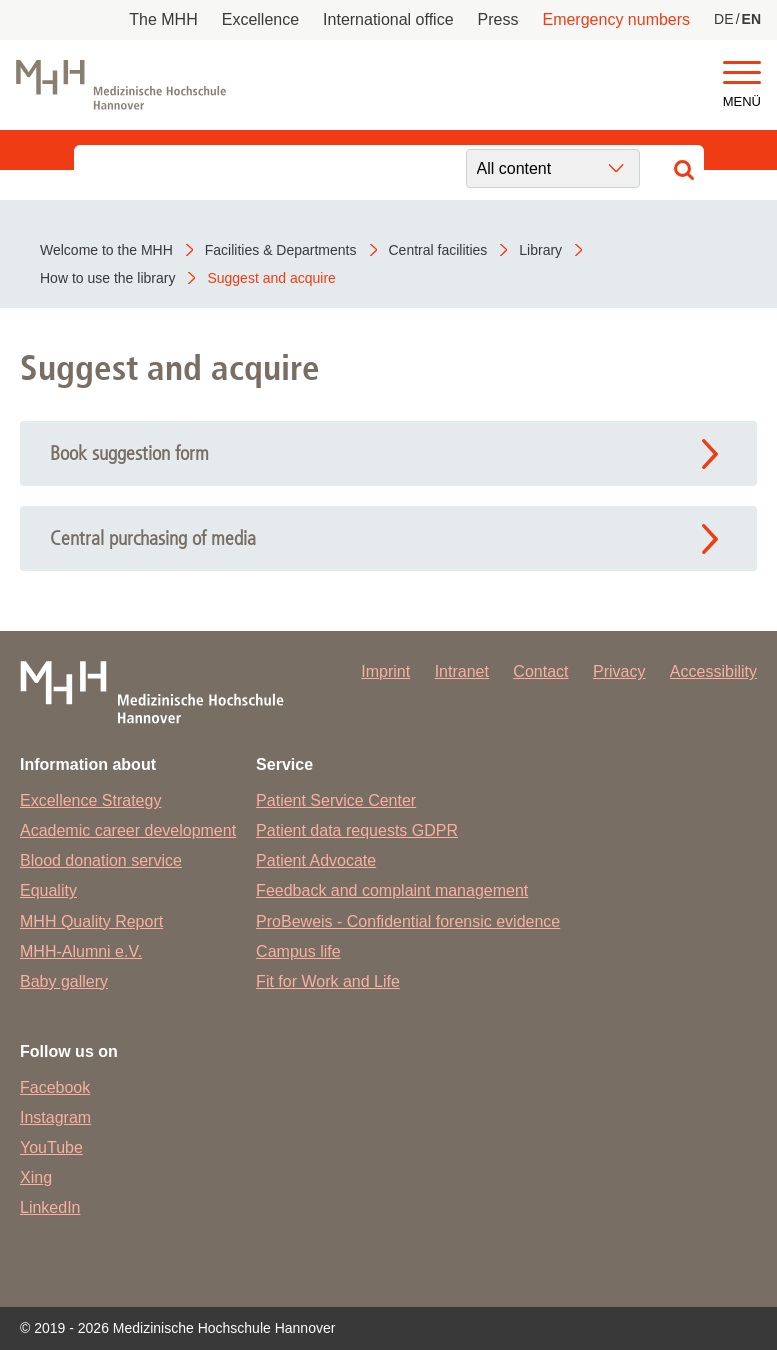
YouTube (51, 1147)
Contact (540, 671)
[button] (742, 73)
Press (498, 19)
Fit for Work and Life (328, 981)
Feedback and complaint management (392, 890)
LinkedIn (50, 1207)
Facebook (55, 1087)
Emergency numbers (616, 19)
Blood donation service (101, 860)
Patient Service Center (336, 800)
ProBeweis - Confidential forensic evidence (408, 921)
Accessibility (713, 671)
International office (388, 19)
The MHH (163, 19)
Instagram (55, 1117)
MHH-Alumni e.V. (81, 951)
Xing (36, 1177)
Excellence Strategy (90, 800)
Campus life (298, 951)
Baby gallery (64, 981)
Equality (48, 890)
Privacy (619, 671)
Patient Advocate (316, 860)
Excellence (260, 19)
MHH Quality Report (91, 921)
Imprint (385, 671)
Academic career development (128, 830)
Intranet (462, 671)
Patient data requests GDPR (357, 830)
